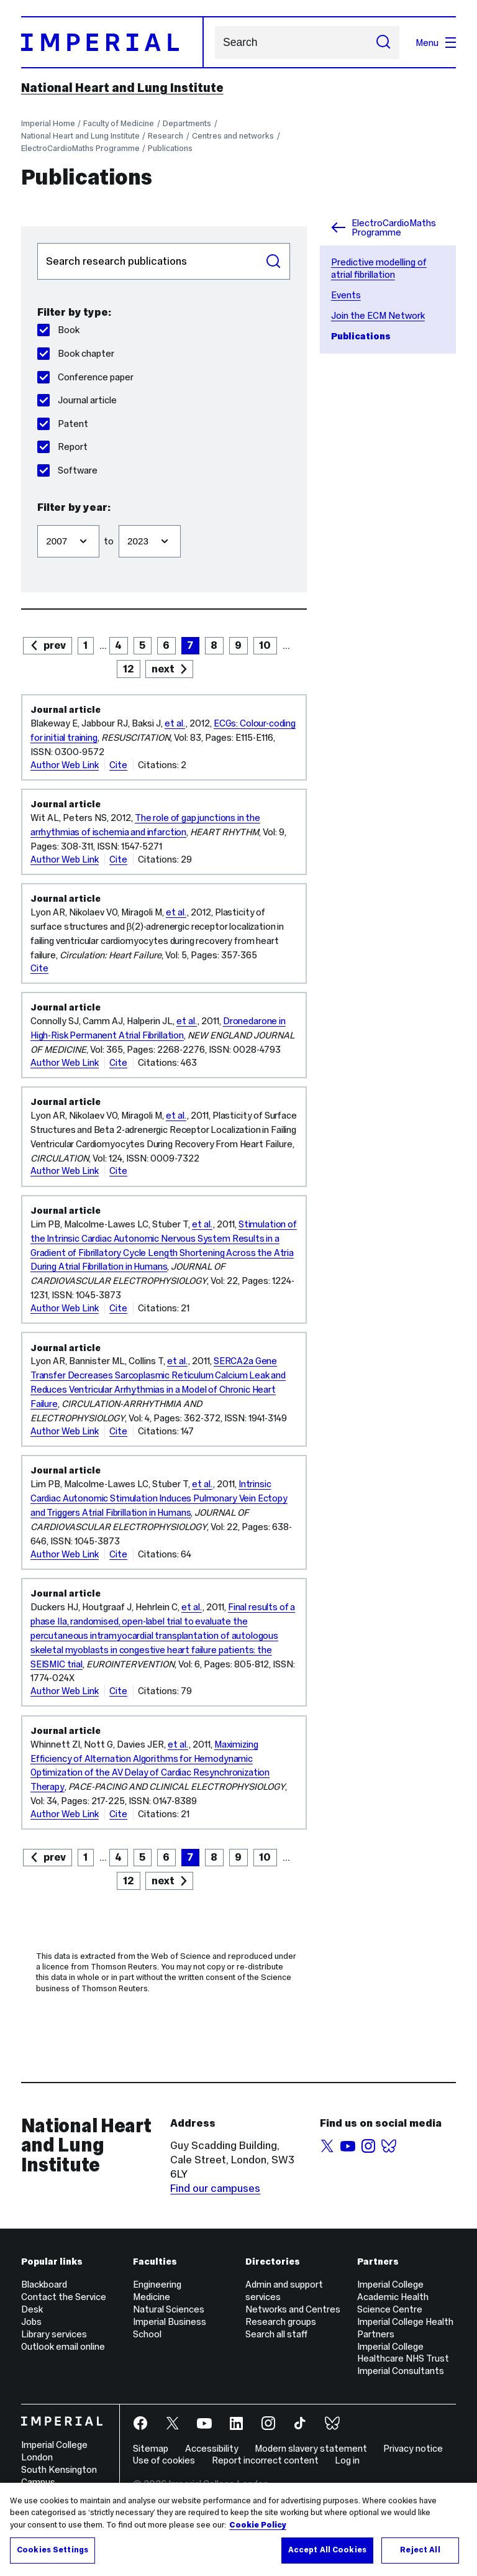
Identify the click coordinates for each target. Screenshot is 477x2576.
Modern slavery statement (311, 2448)
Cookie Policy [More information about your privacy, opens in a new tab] (257, 2525)
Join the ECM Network (378, 315)
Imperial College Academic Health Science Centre (393, 2296)
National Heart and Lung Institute (122, 87)
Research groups (280, 2321)
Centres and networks (233, 136)
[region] (238, 2529)
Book (58, 330)
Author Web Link (64, 765)
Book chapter (75, 353)
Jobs (31, 2321)
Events (346, 295)
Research (165, 136)
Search (214, 42)
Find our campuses (215, 2188)
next (163, 669)
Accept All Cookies (327, 2550)
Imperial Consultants (400, 2371)
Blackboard (44, 2284)
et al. (175, 723)
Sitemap (150, 2448)
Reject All (420, 2550)
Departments (187, 123)
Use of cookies (164, 2460)
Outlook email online (63, 2346)
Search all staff (276, 2334)
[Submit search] (383, 42)
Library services (54, 2334)
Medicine (151, 2297)
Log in (347, 2460)
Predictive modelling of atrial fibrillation (379, 268)
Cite (118, 765)
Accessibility (211, 2448)
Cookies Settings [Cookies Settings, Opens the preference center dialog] (52, 2550)
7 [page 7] (190, 645)
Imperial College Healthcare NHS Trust (403, 2352)
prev (54, 645)
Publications (170, 148)
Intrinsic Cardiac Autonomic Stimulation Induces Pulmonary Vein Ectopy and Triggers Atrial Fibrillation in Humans (159, 1498)
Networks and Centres (292, 2309)
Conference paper (85, 377)
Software (67, 470)
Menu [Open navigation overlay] (436, 42)
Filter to (118, 519)
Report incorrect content (265, 2460)
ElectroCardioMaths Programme (80, 148)
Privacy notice (413, 2448)
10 (265, 645)
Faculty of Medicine (118, 123)
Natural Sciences (168, 2309)
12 (128, 669)
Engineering (157, 2284)
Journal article (77, 400)
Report (62, 446)
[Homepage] (112, 42)
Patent (62, 423)
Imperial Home (48, 123)
